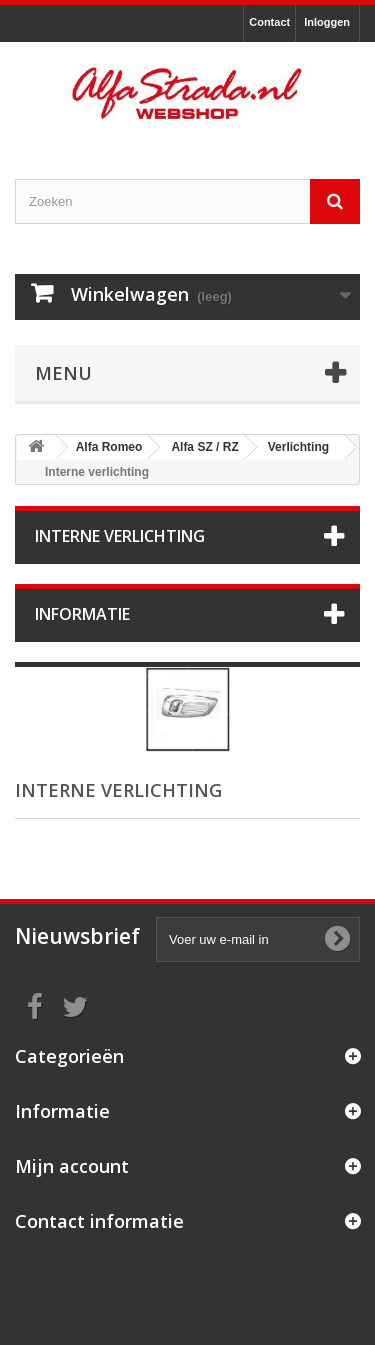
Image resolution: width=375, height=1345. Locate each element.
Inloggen (327, 22)
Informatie (82, 614)
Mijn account (72, 1166)
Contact (269, 22)
